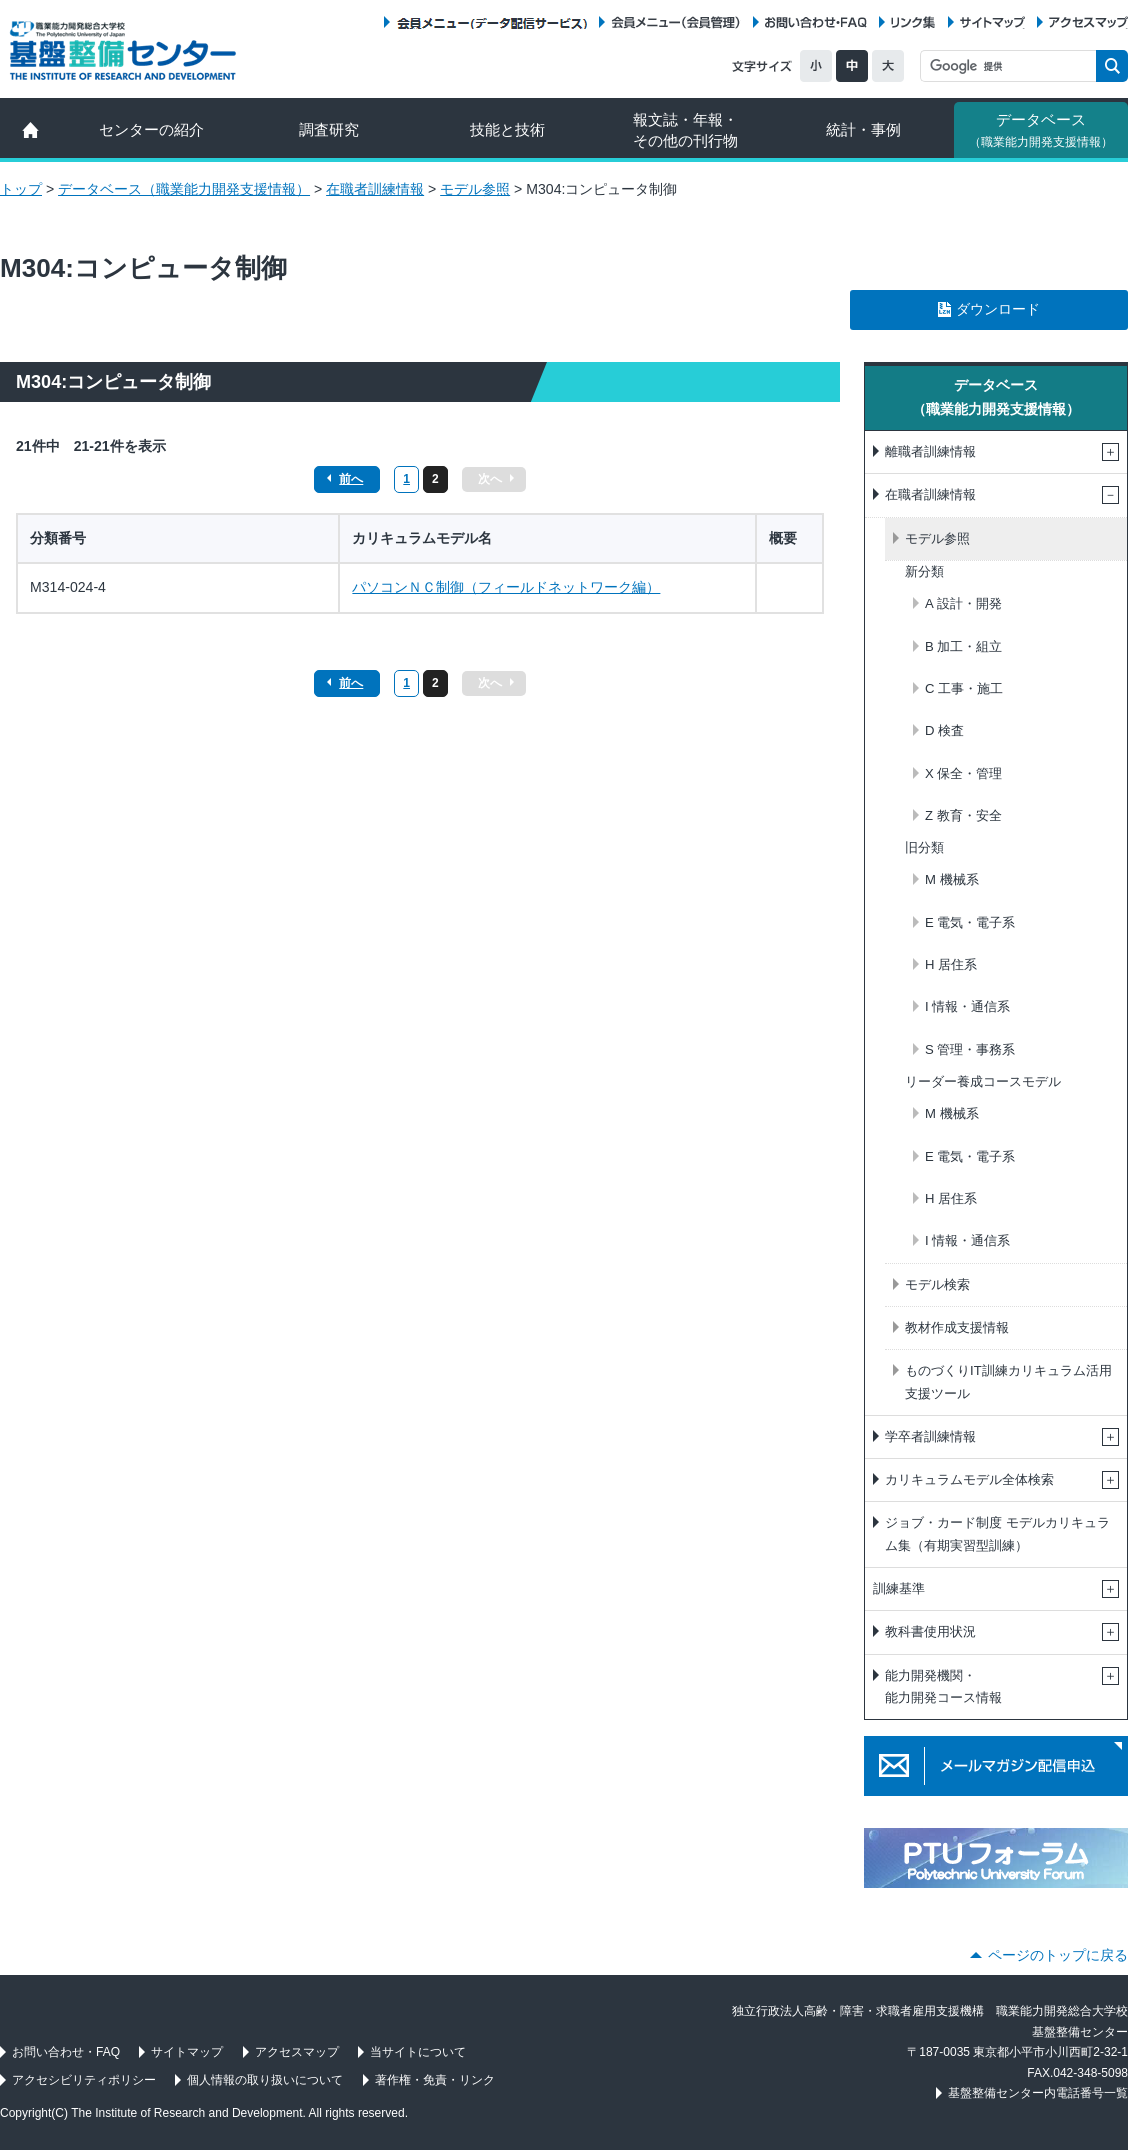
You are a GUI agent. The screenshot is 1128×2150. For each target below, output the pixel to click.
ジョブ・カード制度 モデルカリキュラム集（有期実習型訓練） (997, 1533)
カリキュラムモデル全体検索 (969, 1479)
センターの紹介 (151, 129)
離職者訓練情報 (930, 451)
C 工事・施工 (964, 688)
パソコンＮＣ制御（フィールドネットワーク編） (506, 587)
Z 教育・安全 (963, 815)
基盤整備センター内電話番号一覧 (1038, 2093)
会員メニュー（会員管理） (676, 22)
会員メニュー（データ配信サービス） (491, 22)
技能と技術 (507, 129)
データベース (1041, 130)
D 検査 (944, 730)
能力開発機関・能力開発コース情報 (943, 1686)
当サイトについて (418, 2052)
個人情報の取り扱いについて (265, 2080)
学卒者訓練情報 (930, 1436)
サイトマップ (992, 22)
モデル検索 (937, 1284)
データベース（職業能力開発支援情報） (184, 189)
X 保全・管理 (963, 773)
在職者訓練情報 (375, 189)
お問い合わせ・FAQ (816, 22)
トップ (21, 189)
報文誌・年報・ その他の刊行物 (685, 130)
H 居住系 (951, 964)
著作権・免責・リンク (435, 2080)
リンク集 (913, 22)
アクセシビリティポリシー (84, 2080)
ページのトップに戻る (1058, 1955)
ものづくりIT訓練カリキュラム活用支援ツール (1008, 1381)
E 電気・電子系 (970, 922)
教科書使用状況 (930, 1631)
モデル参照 (475, 189)
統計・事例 (863, 129)
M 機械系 (952, 879)
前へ (351, 479)
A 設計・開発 (963, 603)
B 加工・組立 (963, 646)
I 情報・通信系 (967, 1006)
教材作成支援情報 (957, 1327)
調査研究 (329, 129)
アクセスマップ (1088, 22)
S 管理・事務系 (970, 1049)
